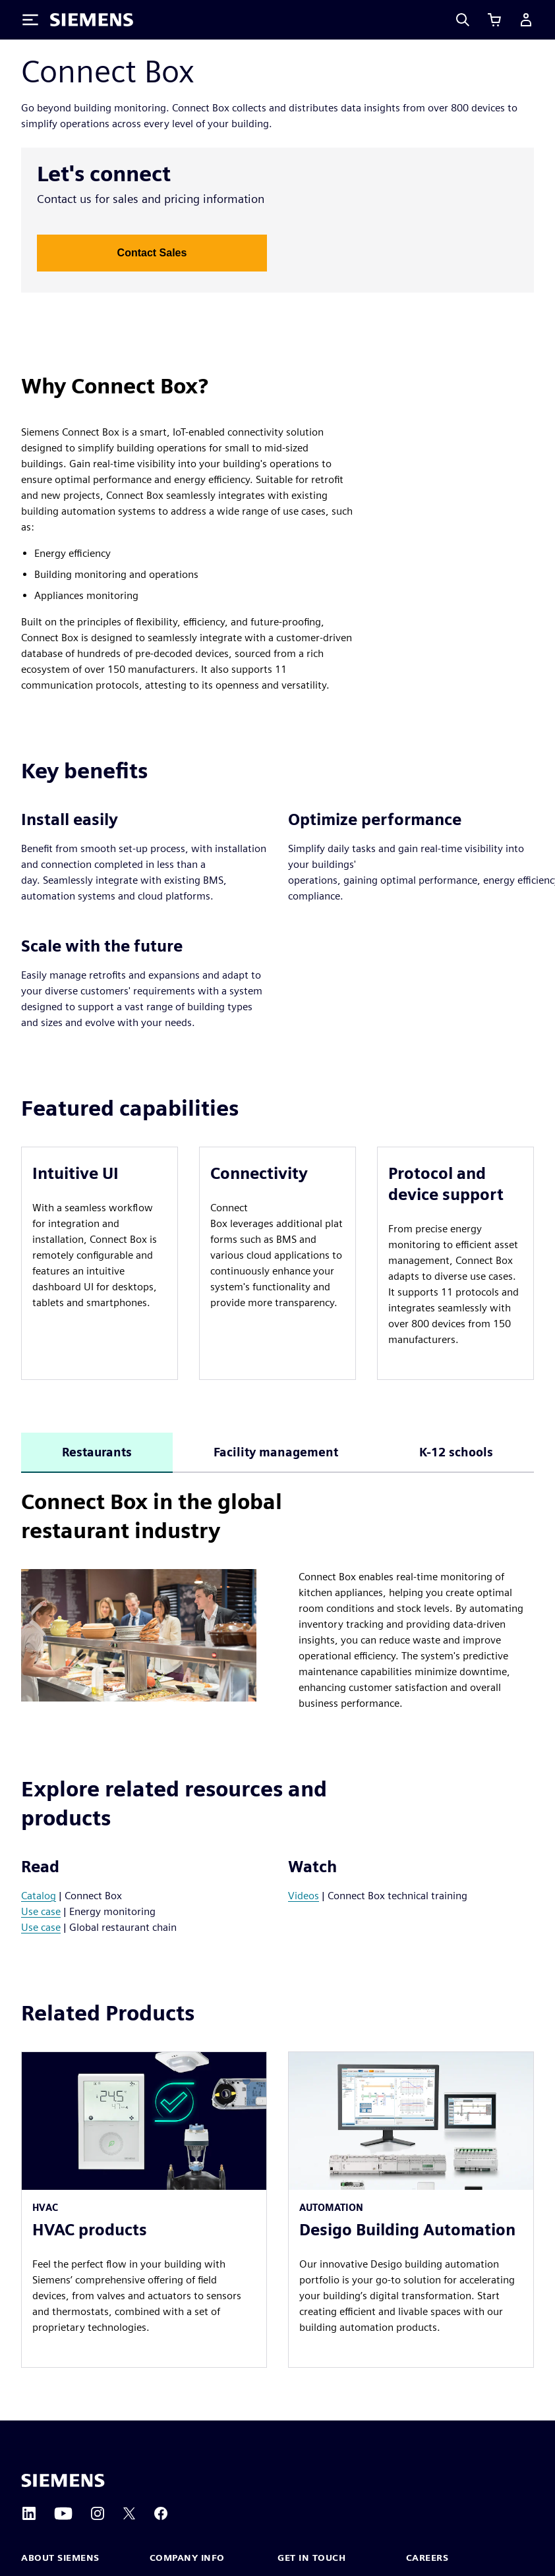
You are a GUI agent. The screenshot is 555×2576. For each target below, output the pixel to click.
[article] (99, 1263)
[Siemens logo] (91, 19)
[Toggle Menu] (30, 20)
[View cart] (494, 20)
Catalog (38, 1895)
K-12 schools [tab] (456, 1452)
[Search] (463, 20)
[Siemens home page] (63, 2480)
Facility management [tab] (276, 1452)
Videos (303, 1895)
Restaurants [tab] (97, 1452)
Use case (41, 1911)
